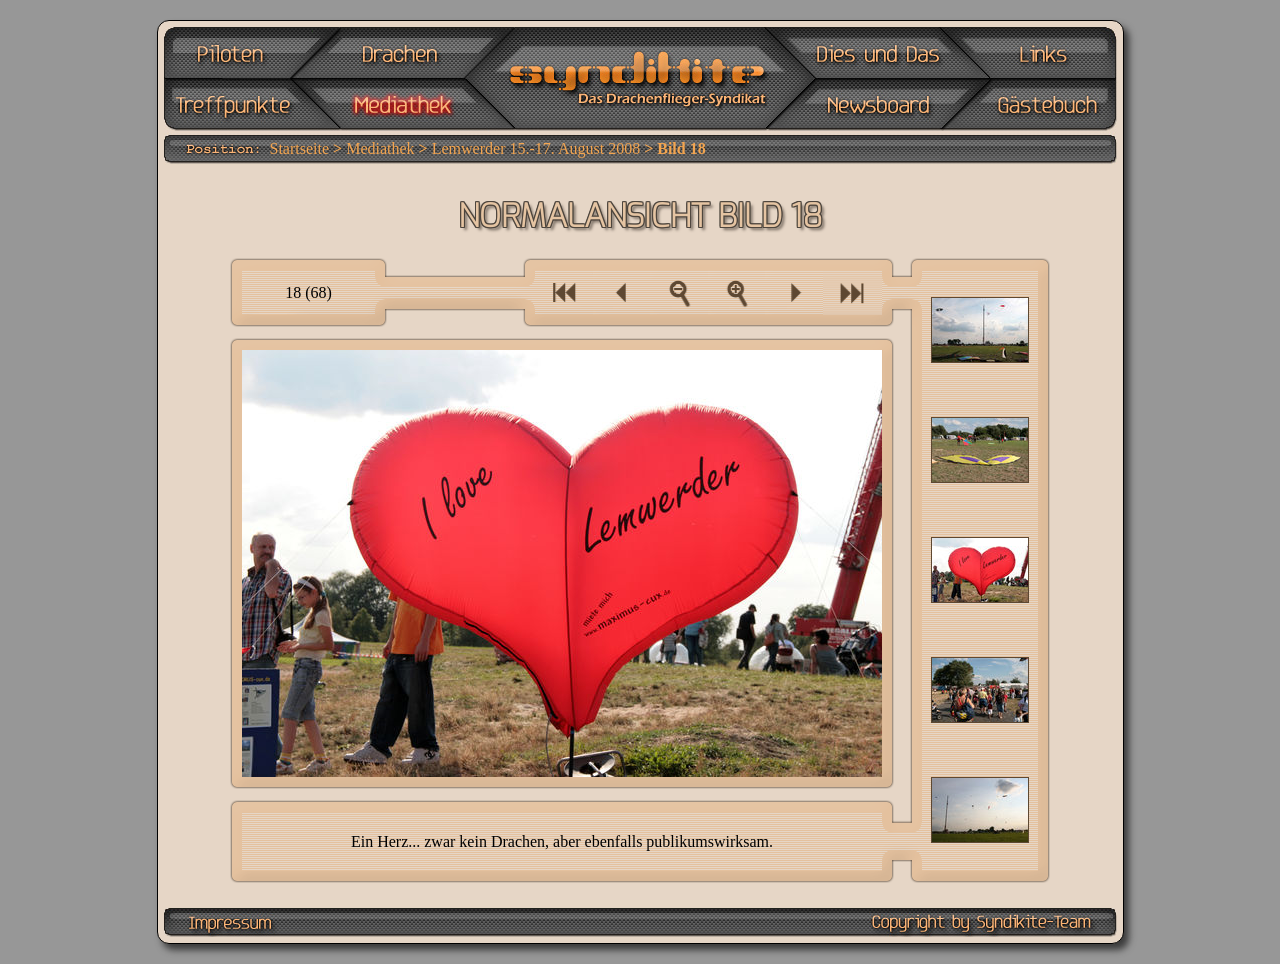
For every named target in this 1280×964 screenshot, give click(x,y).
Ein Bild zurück (622, 292)
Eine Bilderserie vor (852, 292)
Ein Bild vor (794, 292)
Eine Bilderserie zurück (564, 292)
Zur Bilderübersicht (679, 292)
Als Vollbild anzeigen (737, 292)
